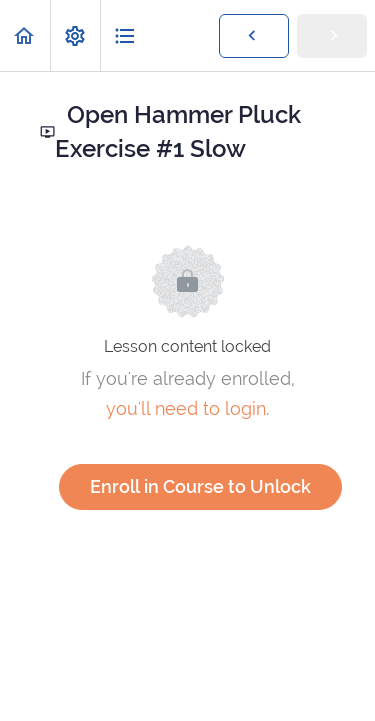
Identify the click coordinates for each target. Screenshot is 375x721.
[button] (25, 35)
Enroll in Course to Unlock (200, 486)
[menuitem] (75, 35)
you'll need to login (186, 408)
